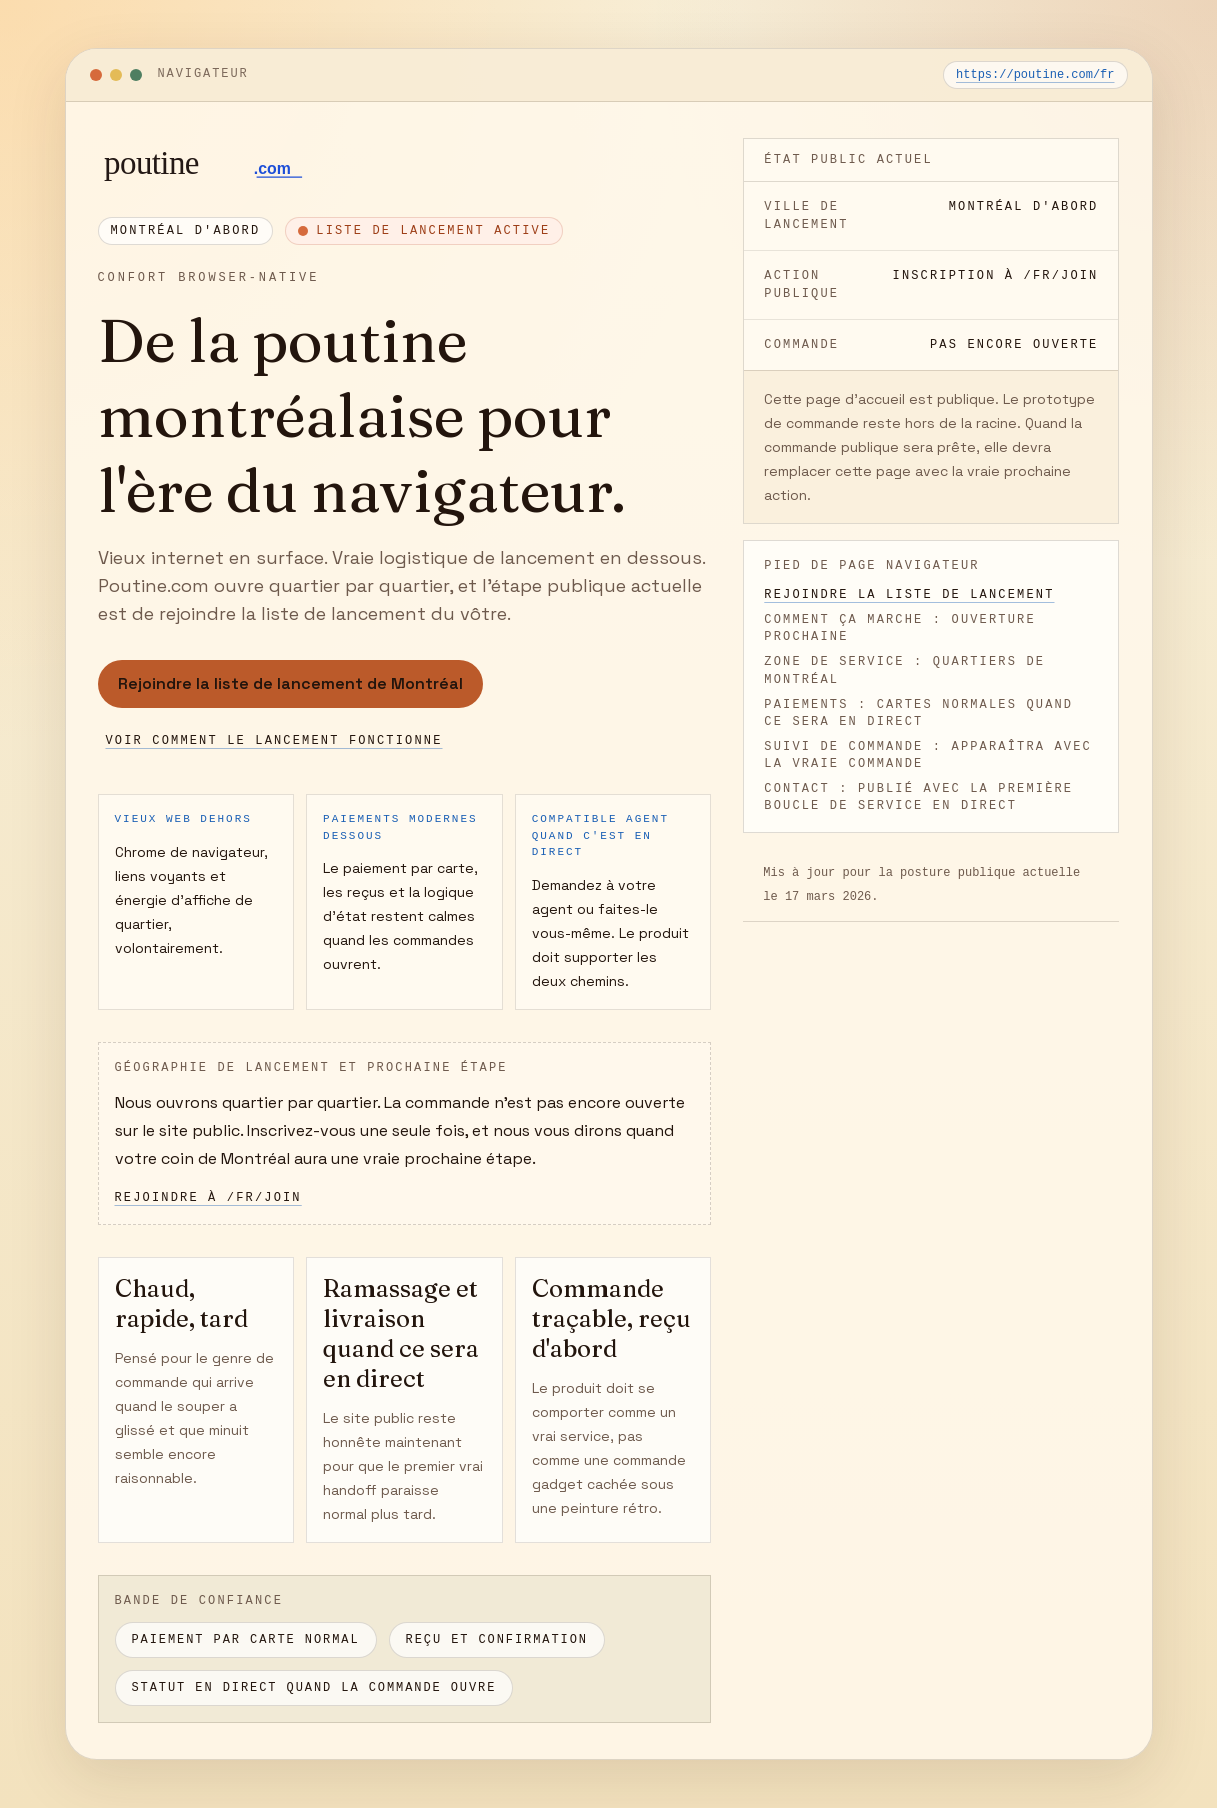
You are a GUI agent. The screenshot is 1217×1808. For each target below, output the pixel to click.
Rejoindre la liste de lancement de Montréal (290, 683)
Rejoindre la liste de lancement (909, 595)
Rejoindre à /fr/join (208, 1198)
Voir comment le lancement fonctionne (274, 741)
